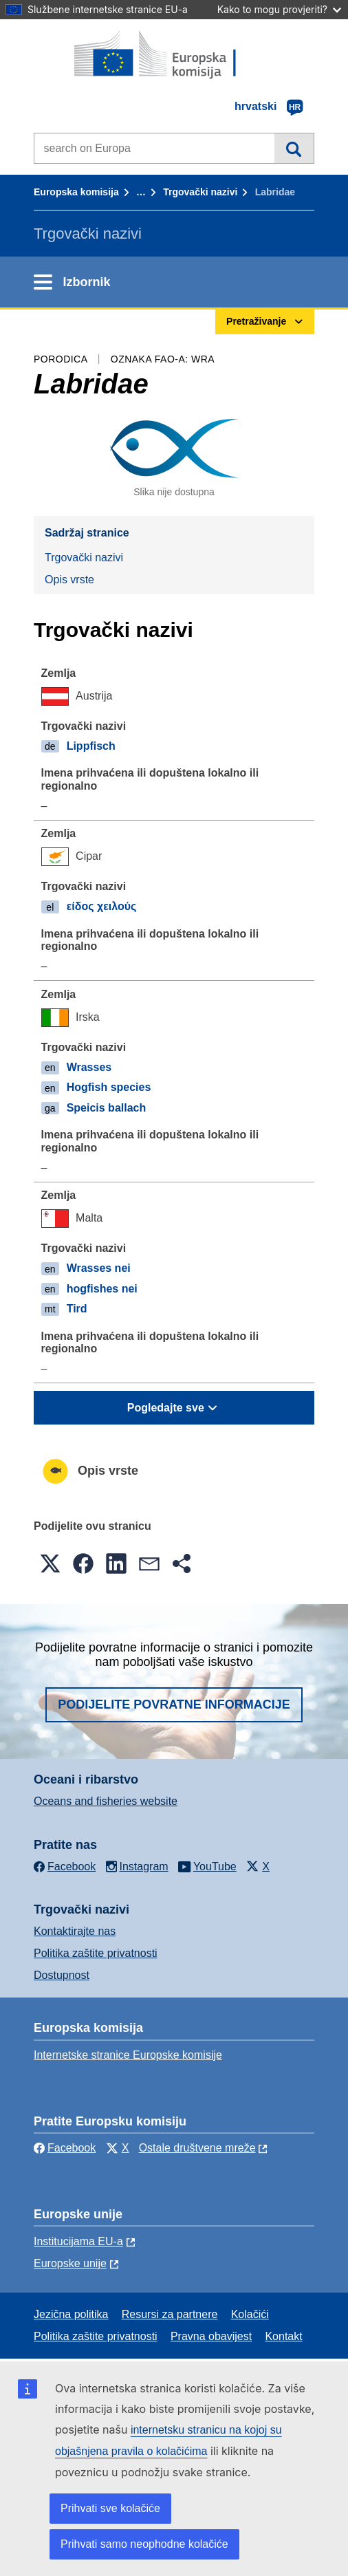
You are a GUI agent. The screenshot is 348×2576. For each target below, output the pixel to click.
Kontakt (283, 2336)
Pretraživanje (294, 147)
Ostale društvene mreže (197, 2148)
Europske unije (70, 2263)
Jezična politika (71, 2314)
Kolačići (250, 2314)
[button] (50, 1563)
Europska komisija (76, 191)
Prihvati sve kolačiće (110, 2508)
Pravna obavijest (211, 2336)
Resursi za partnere (170, 2314)
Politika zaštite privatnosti (95, 1953)
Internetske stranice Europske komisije (128, 2055)
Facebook (65, 2148)
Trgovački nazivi (200, 191)
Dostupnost (61, 1975)
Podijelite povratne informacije (174, 1704)
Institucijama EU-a (78, 2241)
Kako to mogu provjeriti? (279, 9)
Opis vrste (69, 579)
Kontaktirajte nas (75, 1931)
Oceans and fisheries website (105, 1801)
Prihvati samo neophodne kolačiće (144, 2544)
